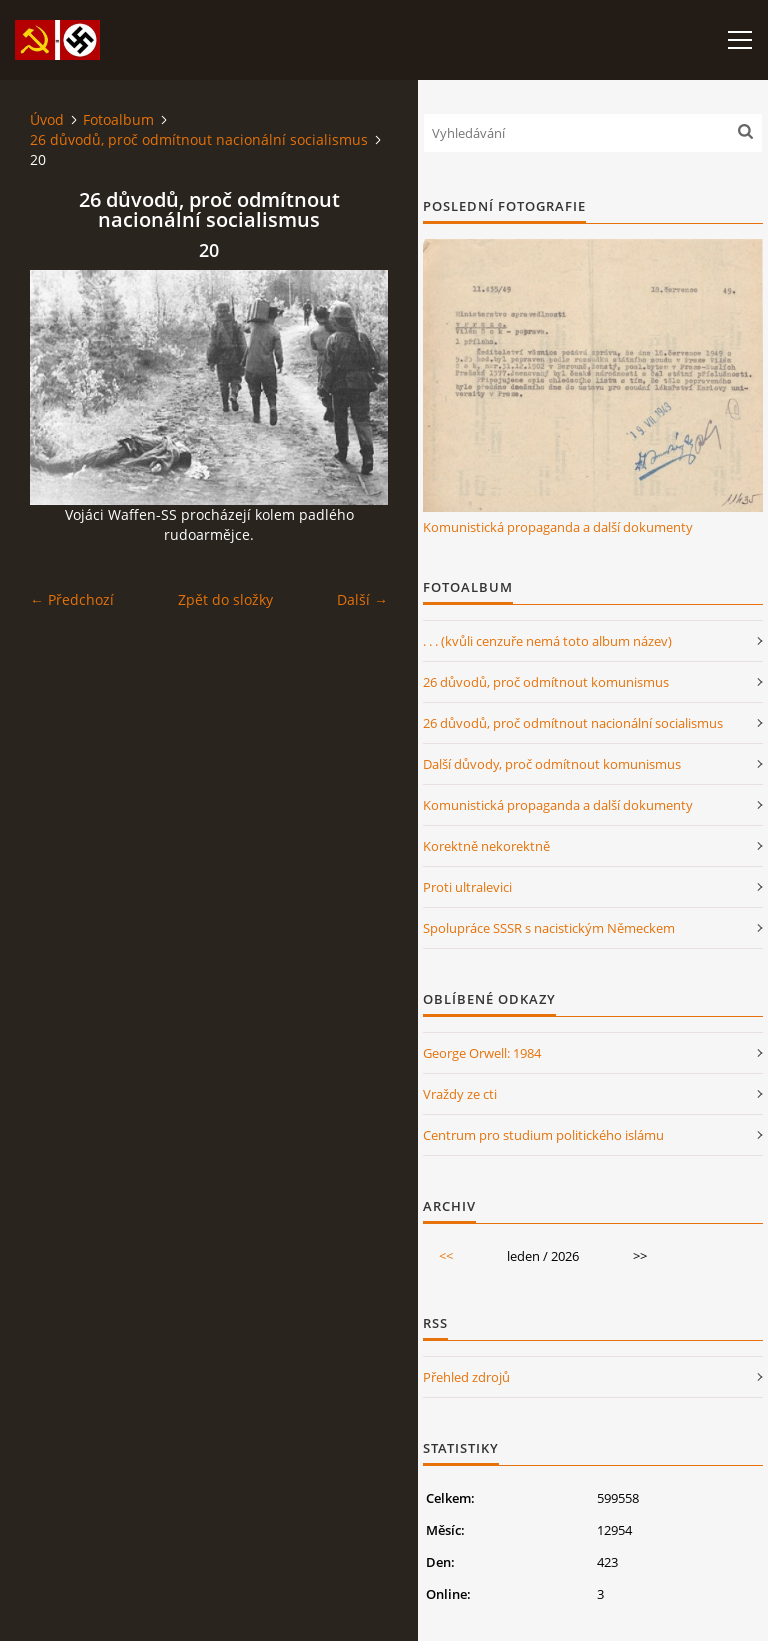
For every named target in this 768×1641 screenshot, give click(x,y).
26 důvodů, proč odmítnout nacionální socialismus (199, 139)
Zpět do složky (225, 599)
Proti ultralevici (467, 887)
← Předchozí (72, 599)
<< (446, 1256)
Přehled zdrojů (466, 1377)
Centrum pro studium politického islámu (543, 1135)
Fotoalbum (118, 119)
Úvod (47, 119)
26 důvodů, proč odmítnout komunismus (546, 682)
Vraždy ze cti (460, 1094)
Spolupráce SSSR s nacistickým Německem (549, 928)
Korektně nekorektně (486, 846)
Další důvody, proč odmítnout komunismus (552, 764)
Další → (362, 599)
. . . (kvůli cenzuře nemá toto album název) (547, 641)
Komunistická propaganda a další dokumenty (558, 527)
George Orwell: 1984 (482, 1053)
